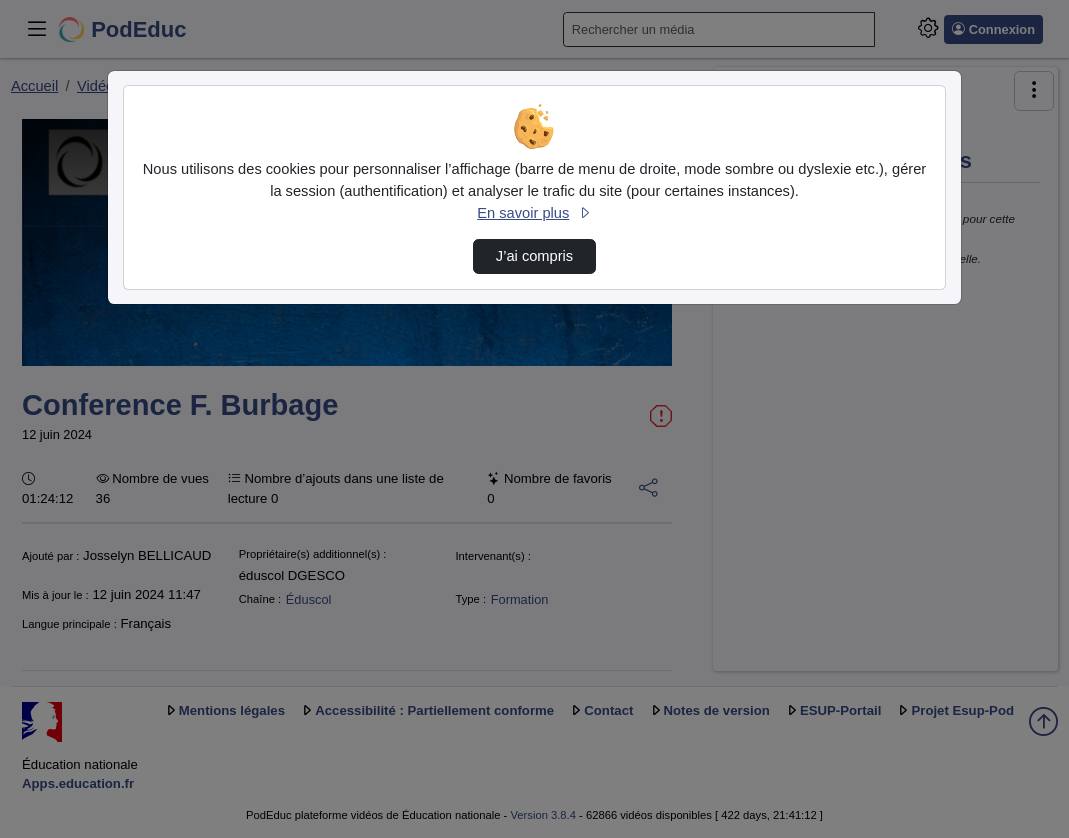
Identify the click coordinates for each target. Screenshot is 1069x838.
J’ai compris (534, 256)
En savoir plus (534, 213)
